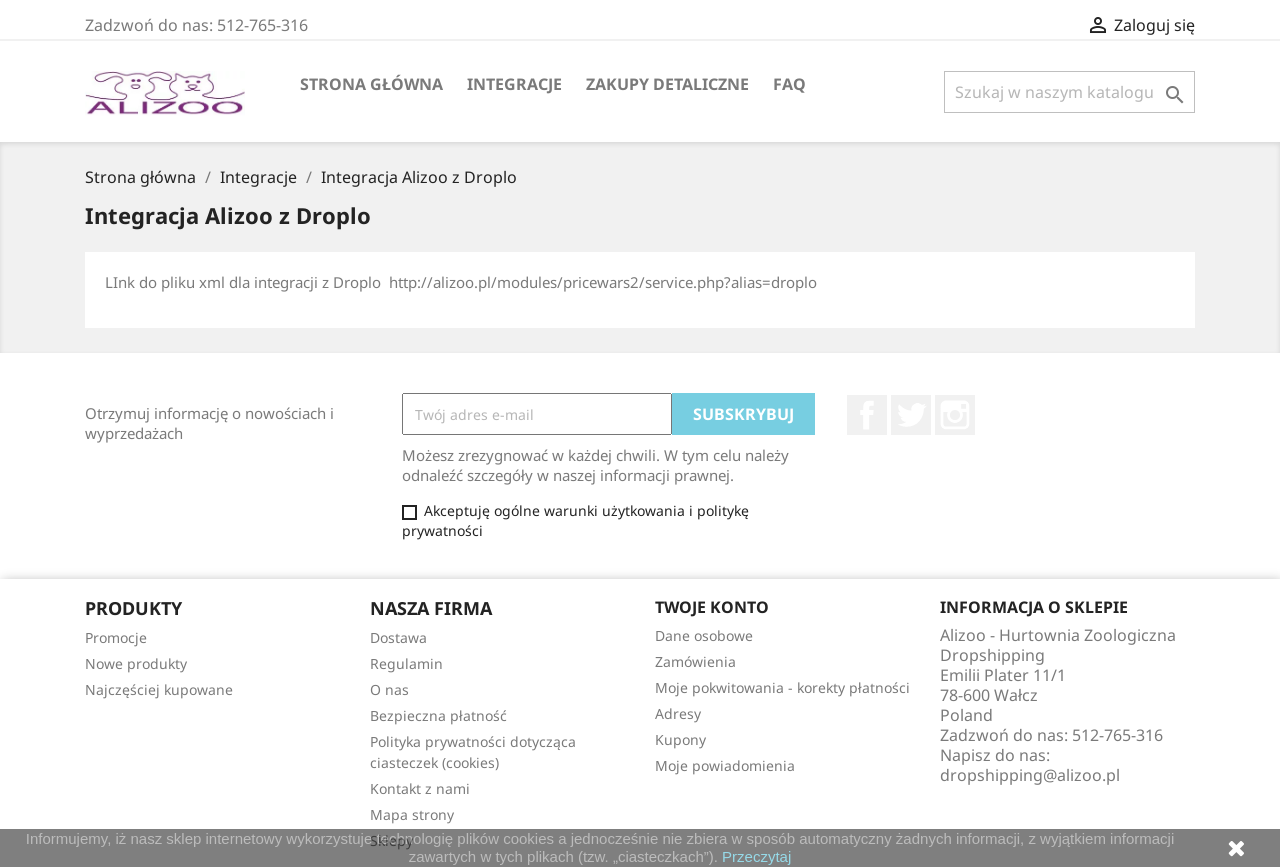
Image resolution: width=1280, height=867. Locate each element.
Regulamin (406, 663)
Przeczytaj (756, 856)
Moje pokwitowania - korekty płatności (782, 687)
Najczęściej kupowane (159, 689)
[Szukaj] (1069, 92)
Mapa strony (412, 814)
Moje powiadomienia (725, 765)
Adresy (678, 713)
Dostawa (398, 637)
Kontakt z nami (420, 788)
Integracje (514, 84)
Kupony (680, 739)
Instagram (955, 415)
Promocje (116, 637)
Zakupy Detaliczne (667, 84)
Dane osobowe (704, 635)
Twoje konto (712, 607)
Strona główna (371, 84)
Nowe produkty (136, 663)
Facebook (867, 415)
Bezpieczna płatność (438, 715)
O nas (389, 689)
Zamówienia (695, 661)
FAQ (789, 84)
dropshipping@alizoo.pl (1030, 775)
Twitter (911, 415)
